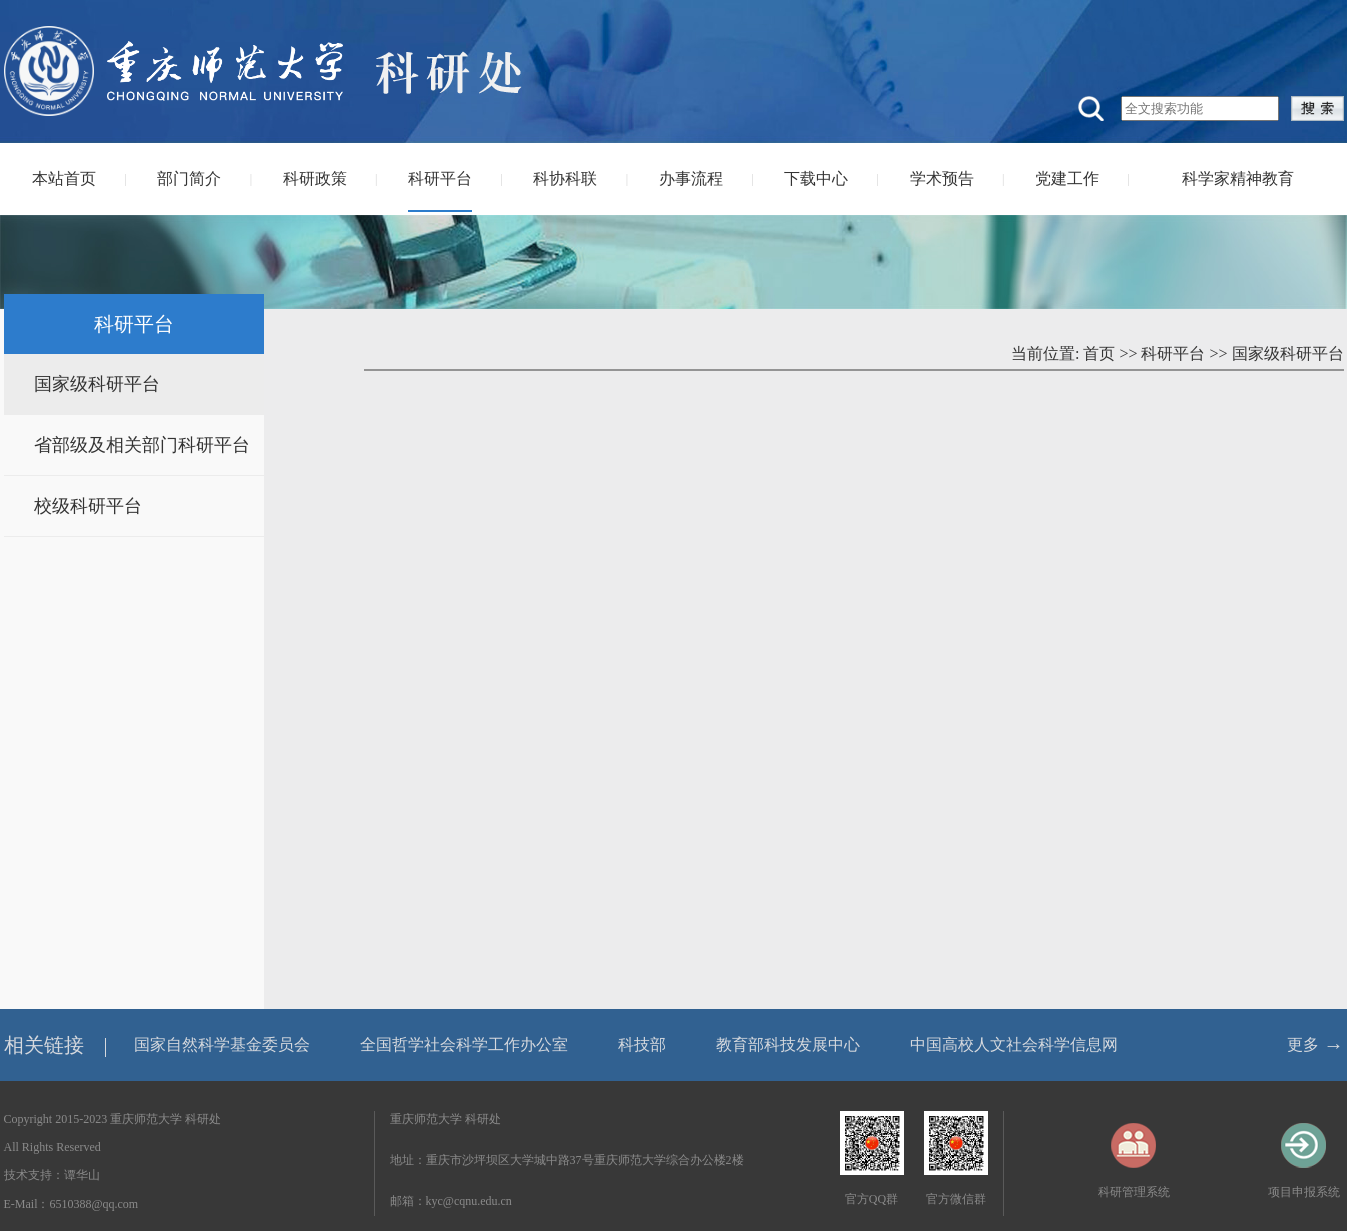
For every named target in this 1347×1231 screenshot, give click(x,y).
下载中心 (816, 178)
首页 (1099, 353)
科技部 (642, 1044)
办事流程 (691, 178)
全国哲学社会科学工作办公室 (464, 1044)
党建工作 (1067, 178)
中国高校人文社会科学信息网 (1014, 1044)
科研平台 (440, 178)
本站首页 (64, 178)
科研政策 (315, 178)
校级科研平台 (88, 506)
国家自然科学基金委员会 (222, 1044)
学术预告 (942, 178)
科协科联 (565, 178)
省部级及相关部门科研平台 (142, 445)
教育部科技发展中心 (788, 1044)
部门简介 (189, 178)
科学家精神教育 (1238, 178)
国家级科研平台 (97, 384)
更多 (1303, 1044)
